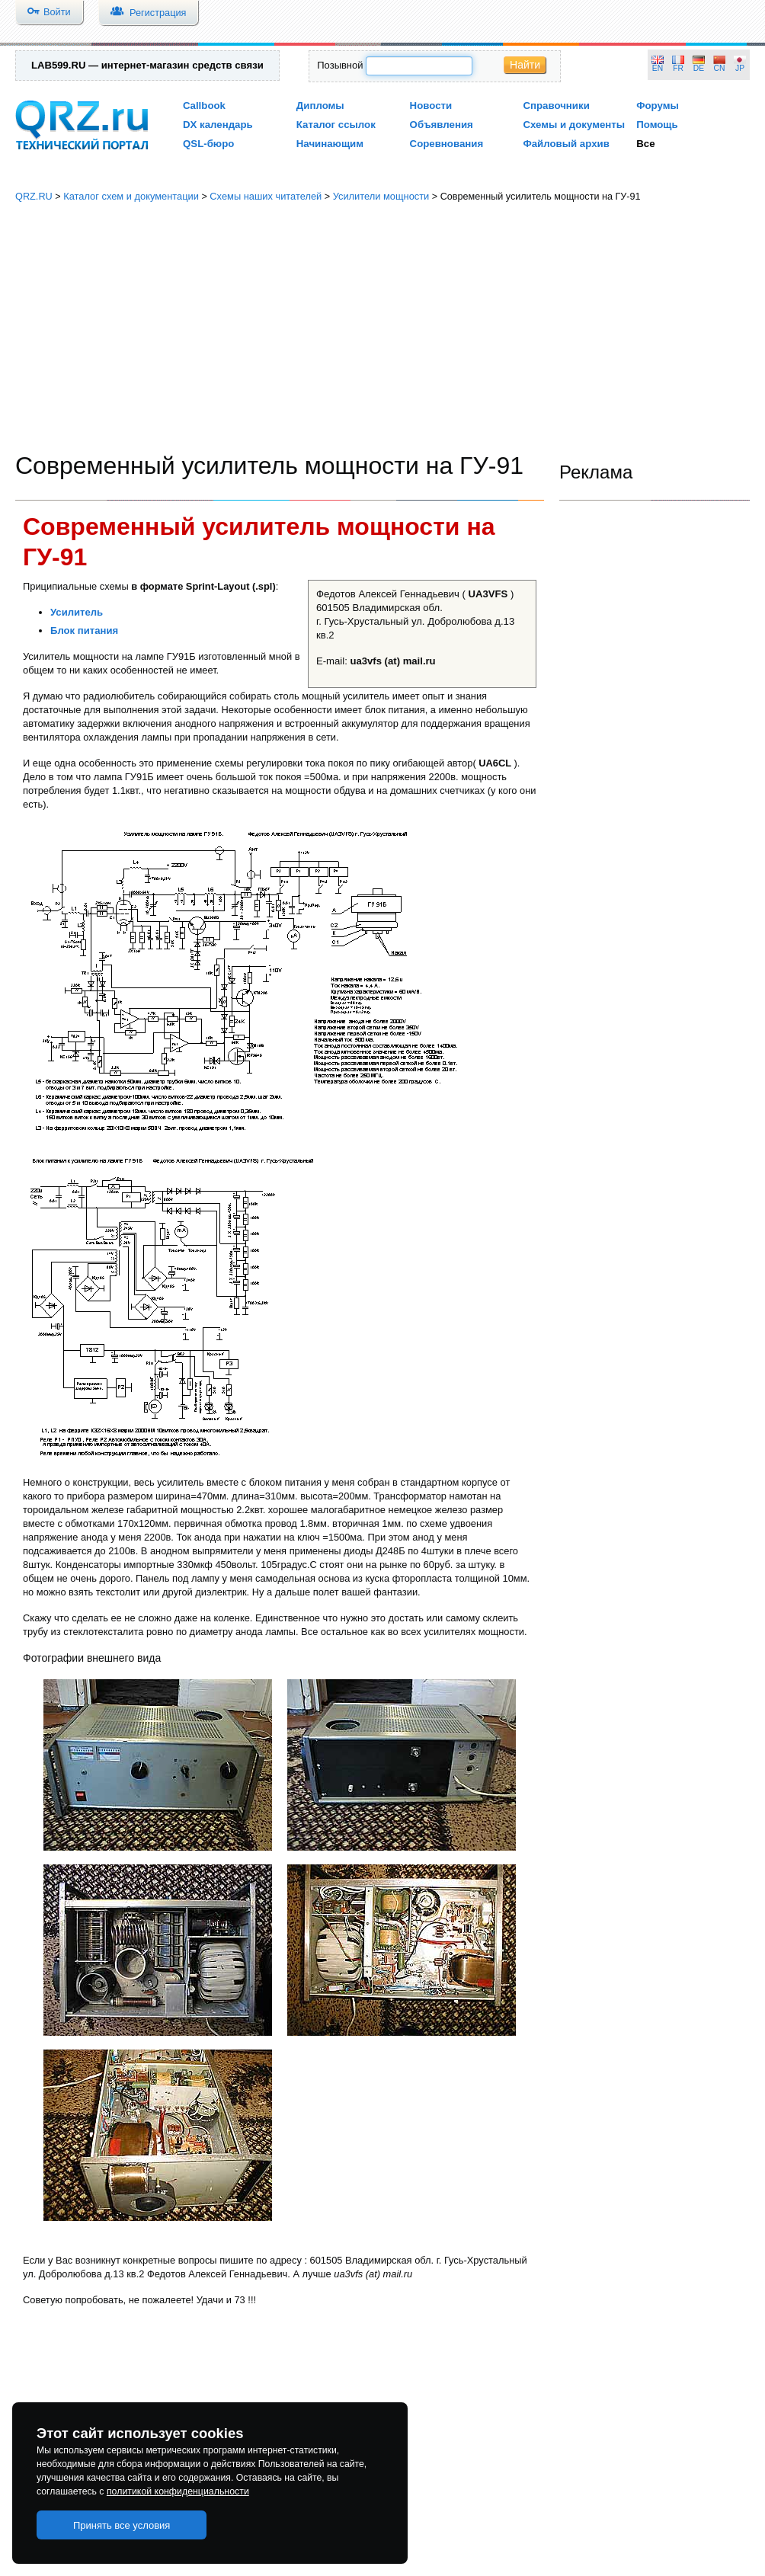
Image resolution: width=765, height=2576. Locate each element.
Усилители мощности (381, 196)
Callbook (204, 105)
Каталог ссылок (336, 124)
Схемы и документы (574, 124)
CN (719, 68)
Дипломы (320, 105)
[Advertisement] (382, 327)
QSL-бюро (208, 143)
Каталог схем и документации (131, 196)
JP (739, 68)
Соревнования (447, 143)
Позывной (340, 65)
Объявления (441, 124)
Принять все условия (122, 2525)
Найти (525, 65)
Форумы (657, 105)
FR (678, 68)
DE (698, 68)
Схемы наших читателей (266, 196)
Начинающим (329, 143)
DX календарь (218, 124)
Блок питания (84, 630)
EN (657, 68)
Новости (431, 105)
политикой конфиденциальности (178, 2491)
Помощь (657, 124)
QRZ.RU (34, 196)
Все (645, 143)
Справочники (556, 105)
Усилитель (76, 612)
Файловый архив (566, 143)
